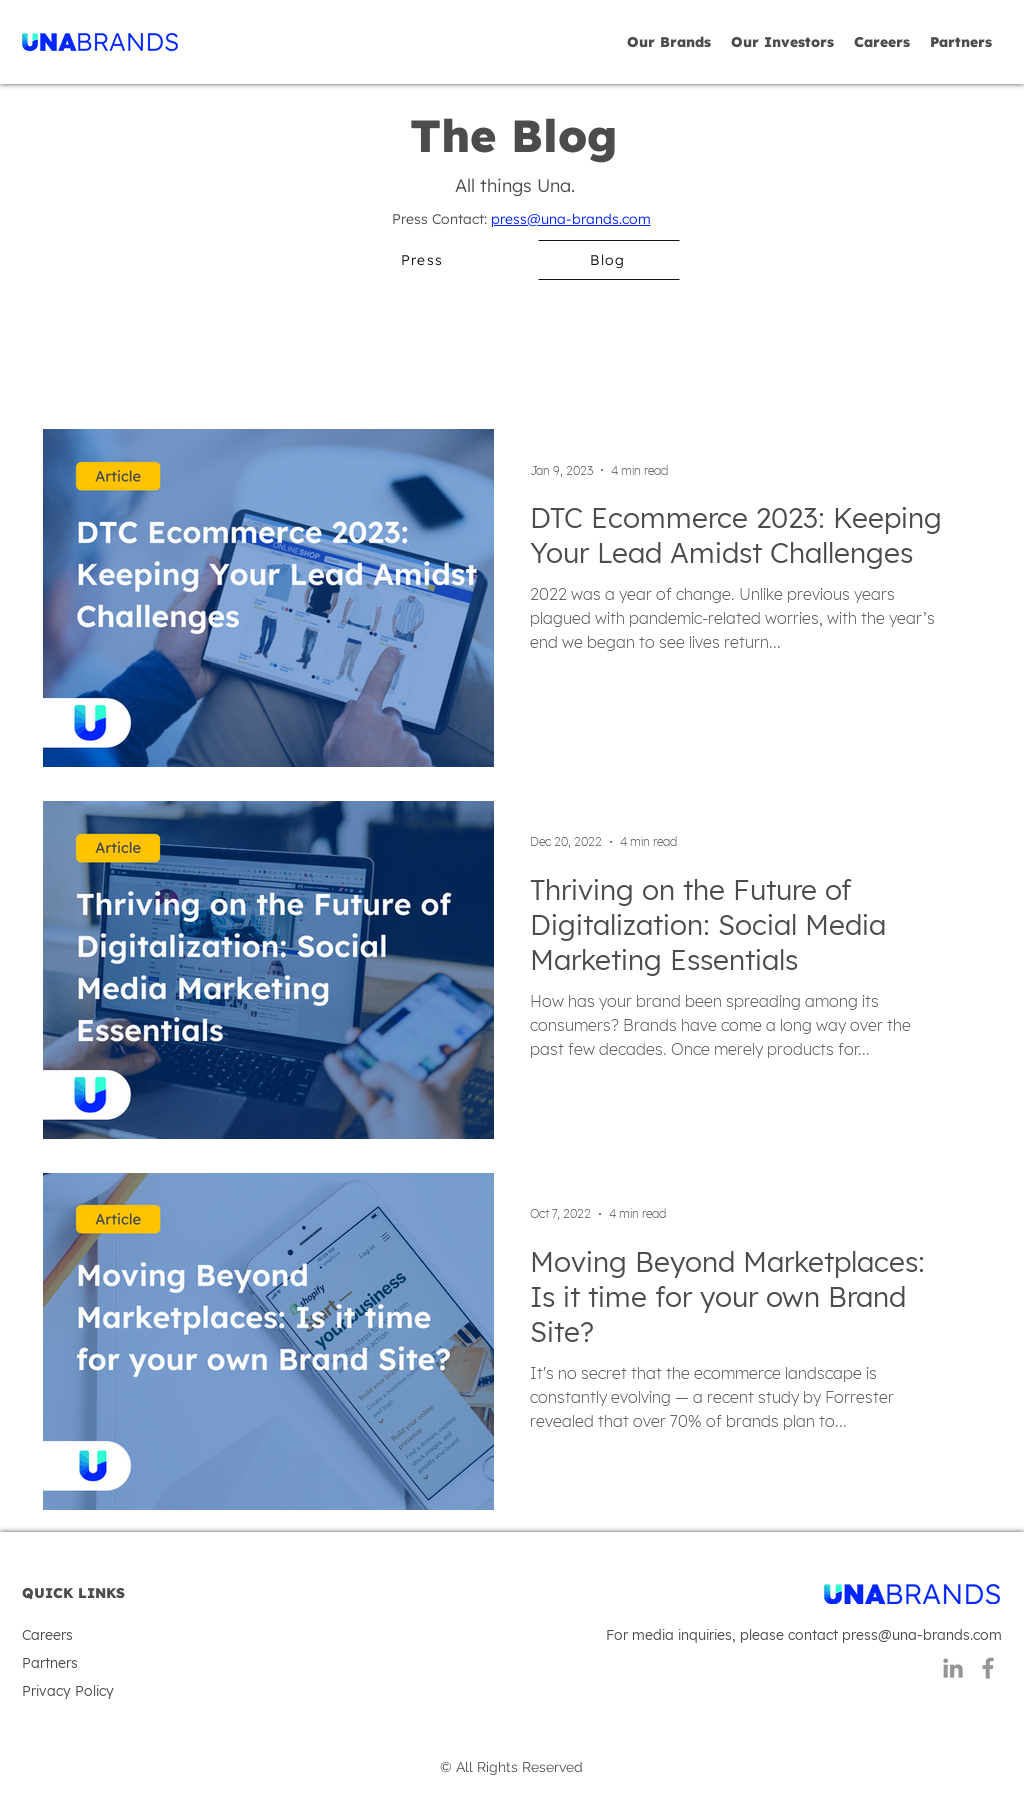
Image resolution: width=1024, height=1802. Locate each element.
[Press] (423, 260)
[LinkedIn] (953, 1668)
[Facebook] (988, 1668)
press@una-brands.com (571, 219)
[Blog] (609, 260)
